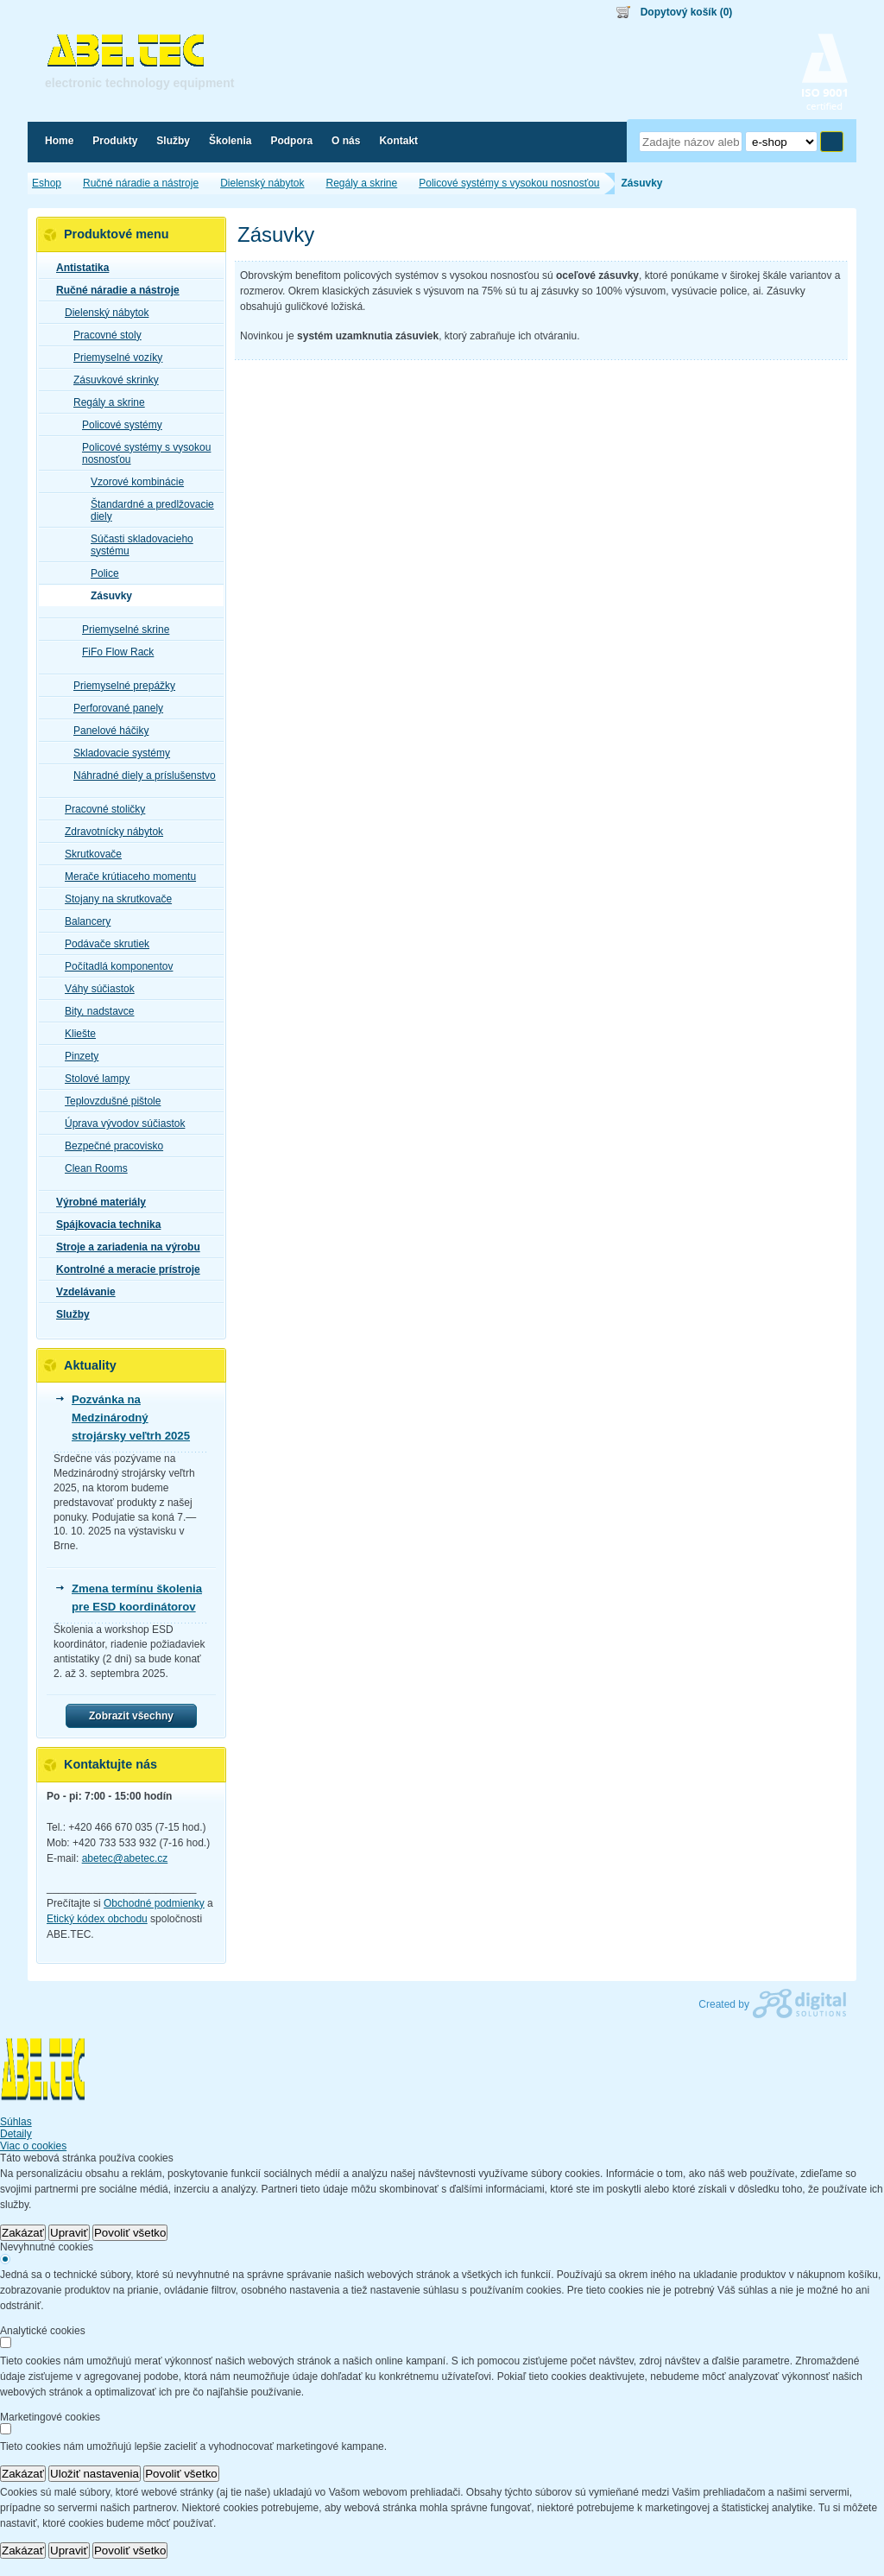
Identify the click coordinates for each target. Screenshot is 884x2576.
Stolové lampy (91, 1079)
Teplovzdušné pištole (107, 1101)
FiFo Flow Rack (113, 652)
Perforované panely (113, 708)
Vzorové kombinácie (132, 482)
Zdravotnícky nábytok (108, 832)
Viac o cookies (33, 2146)
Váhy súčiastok (94, 989)
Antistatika (77, 268)
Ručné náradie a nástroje (113, 290)
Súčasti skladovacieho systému (136, 545)
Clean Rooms (91, 1168)
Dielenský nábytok (101, 313)
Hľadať (831, 141)
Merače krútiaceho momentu (125, 876)
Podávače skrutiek (101, 944)
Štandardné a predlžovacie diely (147, 510)
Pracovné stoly (102, 335)
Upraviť (69, 2232)
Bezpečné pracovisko (108, 1146)
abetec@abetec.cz (125, 1858)
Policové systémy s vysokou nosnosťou (141, 453)
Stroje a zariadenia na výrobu (123, 1247)
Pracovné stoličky (99, 809)
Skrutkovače (88, 854)
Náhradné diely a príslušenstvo (139, 775)
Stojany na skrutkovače (113, 899)
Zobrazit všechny (131, 1716)
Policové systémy (117, 425)
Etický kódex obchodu (97, 1919)
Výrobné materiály (96, 1202)
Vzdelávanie (81, 1292)
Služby (68, 1314)
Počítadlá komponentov (113, 966)
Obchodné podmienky (154, 1903)
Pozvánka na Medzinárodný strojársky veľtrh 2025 (131, 1417)
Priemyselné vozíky (112, 357)
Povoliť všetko (130, 2232)
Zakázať (23, 2232)
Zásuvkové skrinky (111, 380)
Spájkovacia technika (103, 1224)
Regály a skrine (104, 402)
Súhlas (16, 2122)
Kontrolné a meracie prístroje (123, 1269)
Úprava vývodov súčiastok (119, 1123)
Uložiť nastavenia (94, 2473)
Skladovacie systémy (116, 753)
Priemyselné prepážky (119, 686)
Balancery (82, 921)
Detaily (16, 2134)
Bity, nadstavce (94, 1011)
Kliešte (75, 1034)
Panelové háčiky (105, 731)
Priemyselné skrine (120, 629)
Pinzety (76, 1056)
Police (99, 573)
